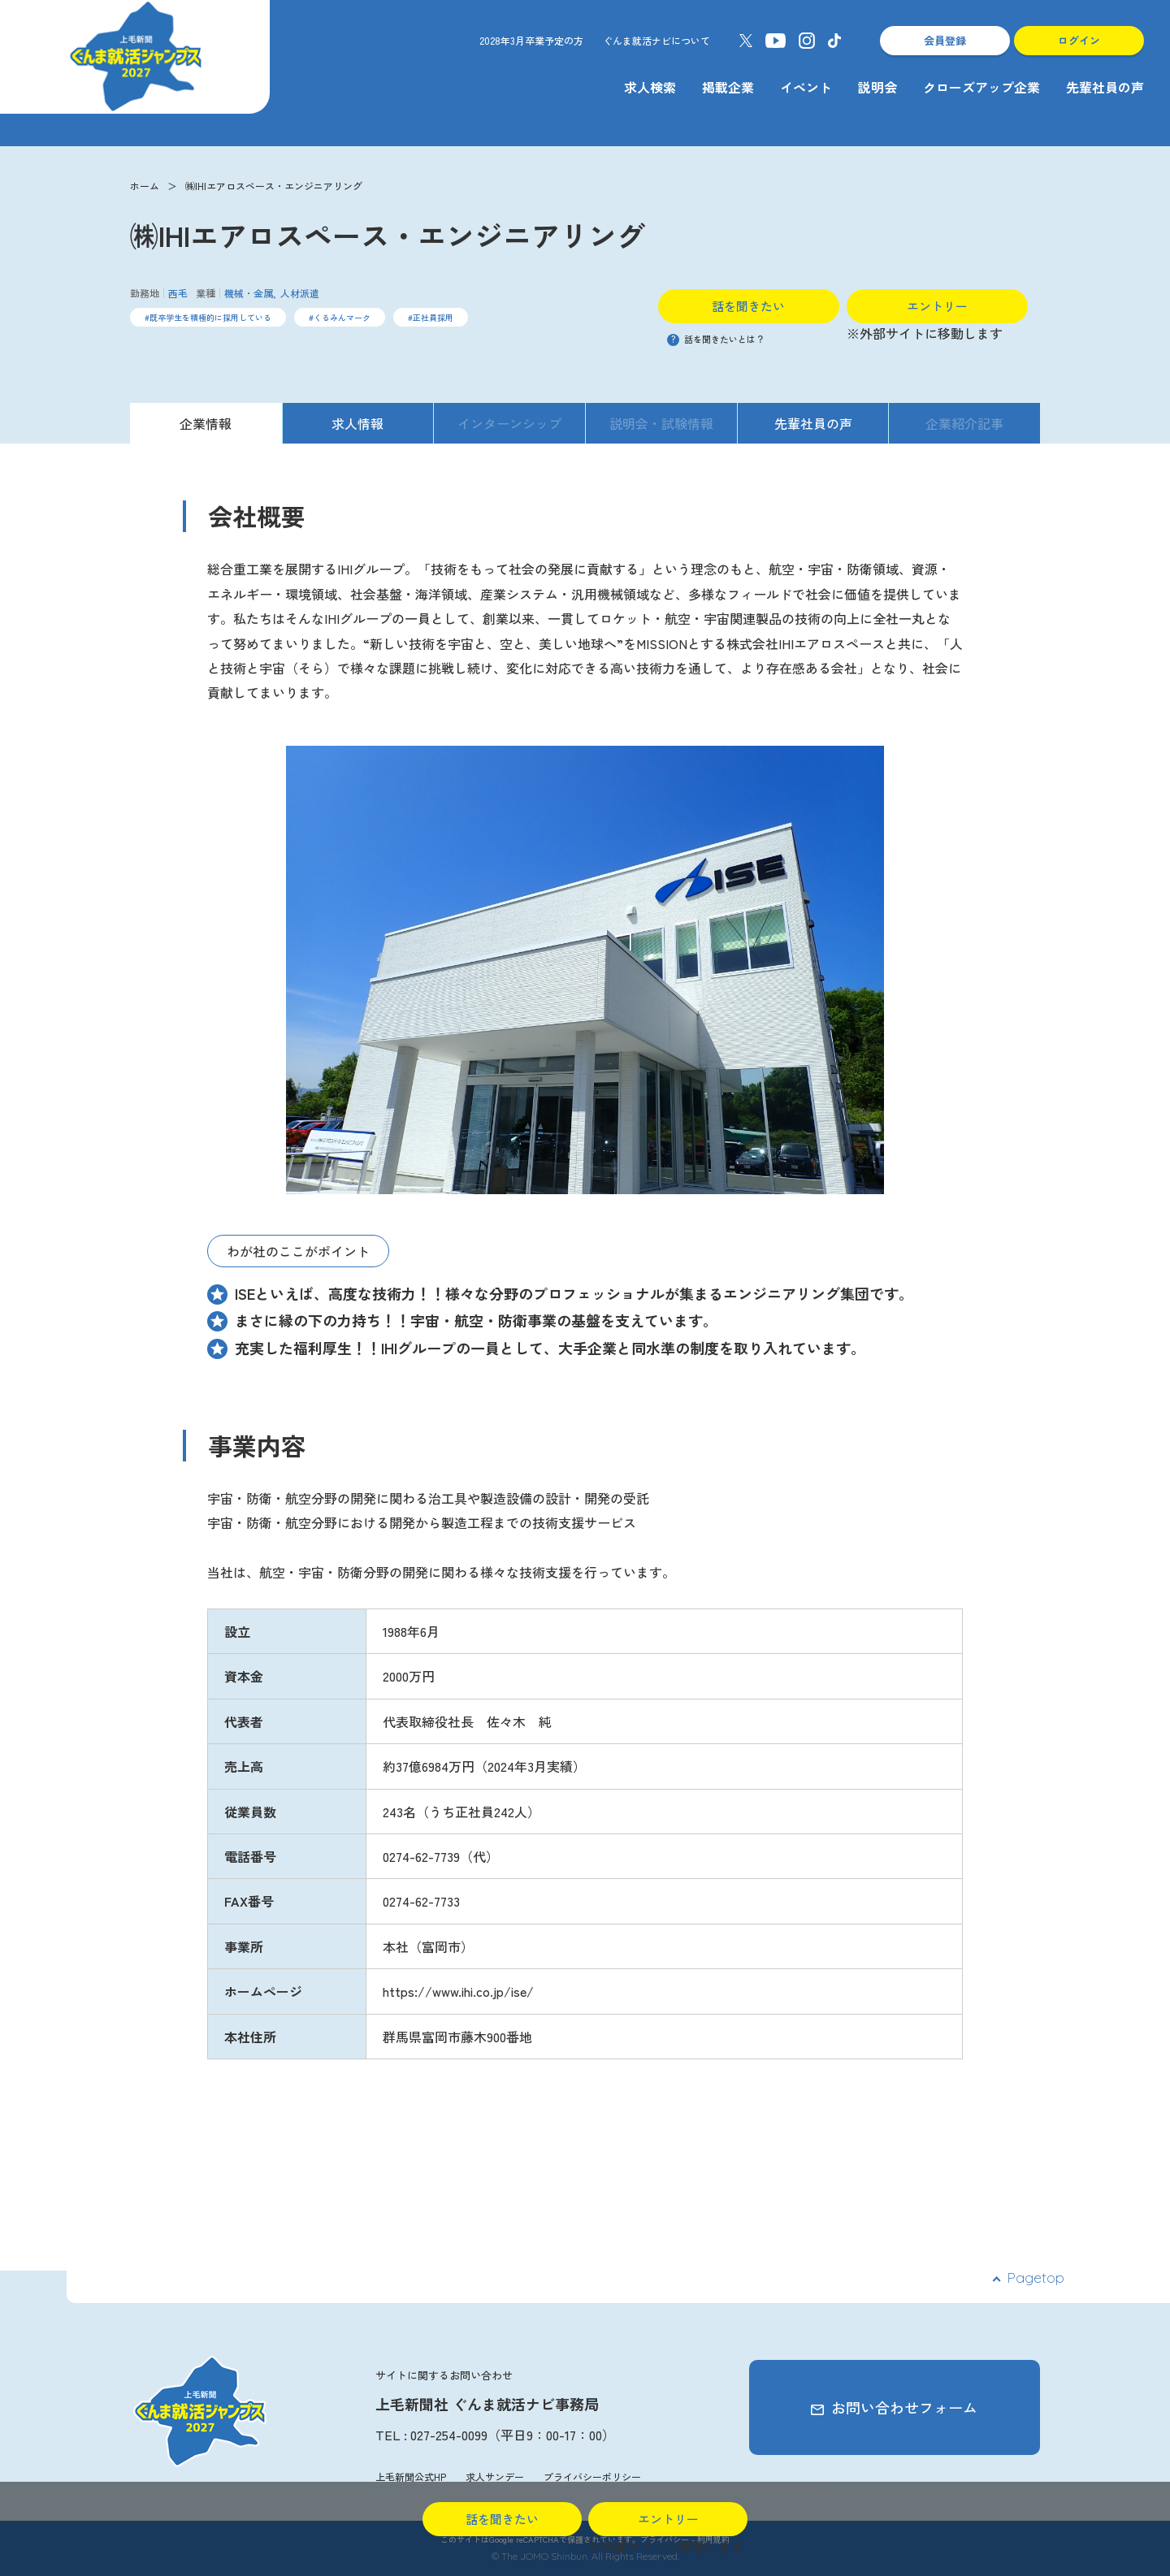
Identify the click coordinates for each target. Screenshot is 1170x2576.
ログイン (1079, 40)
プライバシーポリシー (592, 2476)
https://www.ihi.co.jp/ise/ (458, 1991)
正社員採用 (433, 317)
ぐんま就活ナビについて (656, 40)
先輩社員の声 (1105, 87)
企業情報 (206, 423)
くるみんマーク (342, 317)
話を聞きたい (748, 305)
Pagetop (1035, 2277)
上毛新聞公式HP (410, 2476)
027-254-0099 (449, 2434)
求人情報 (358, 423)
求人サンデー (495, 2476)
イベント (806, 87)
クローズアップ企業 (981, 87)
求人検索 (650, 87)
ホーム (144, 186)
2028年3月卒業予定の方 (531, 40)
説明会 (877, 87)
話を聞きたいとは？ (716, 338)
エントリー (937, 305)
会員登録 (945, 40)
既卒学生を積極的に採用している (210, 317)
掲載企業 (728, 87)
